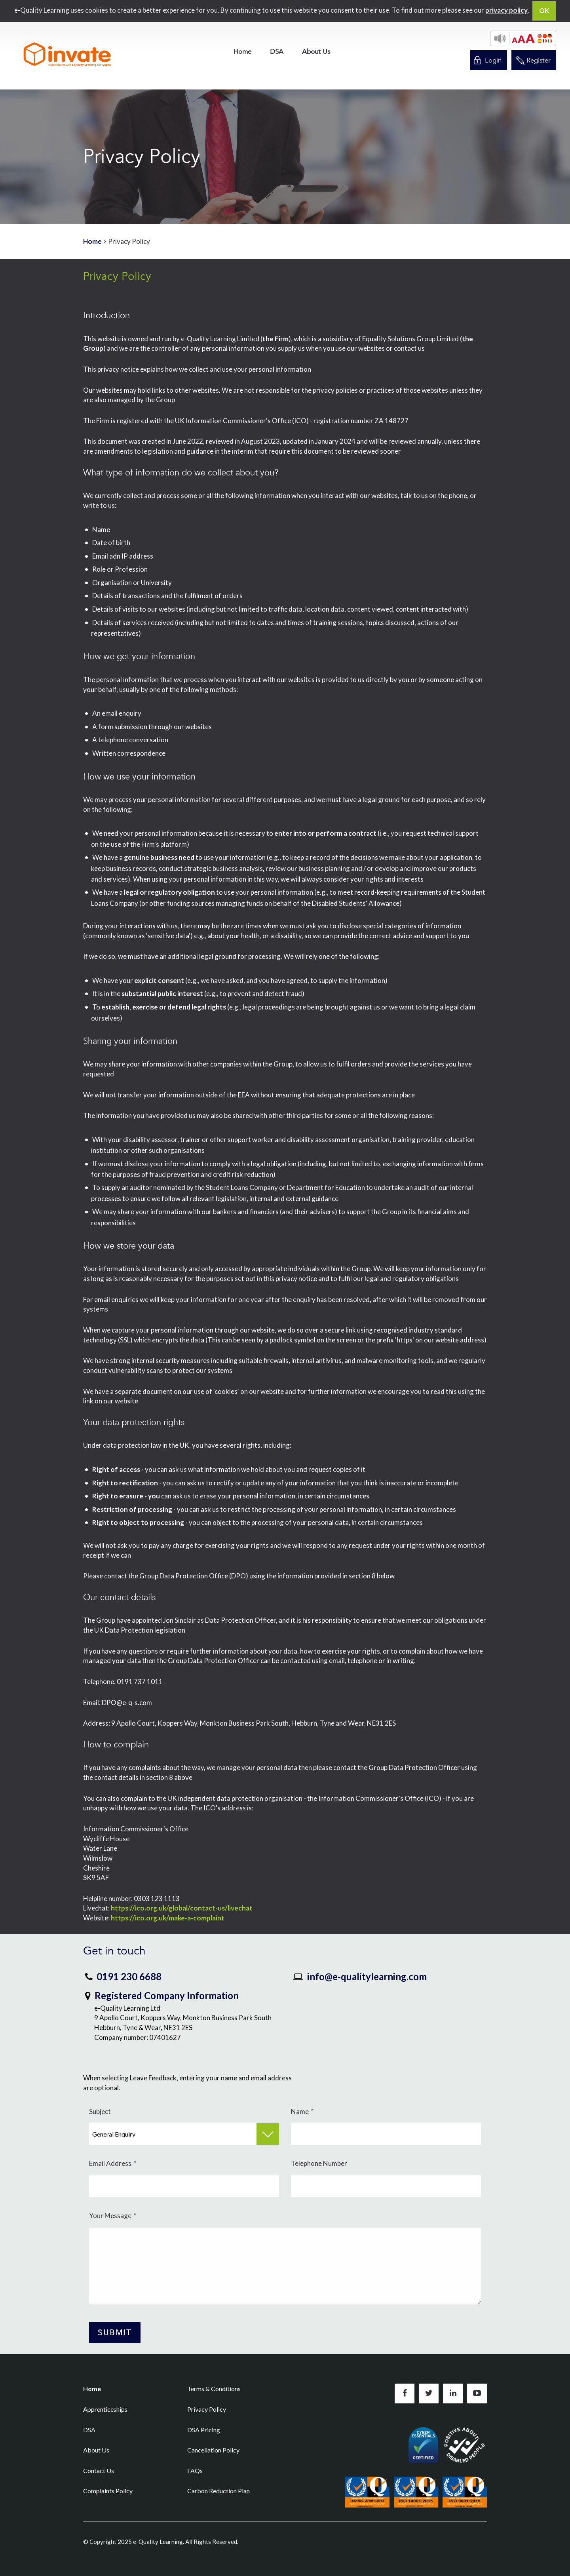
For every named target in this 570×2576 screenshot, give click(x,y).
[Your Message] (285, 2265)
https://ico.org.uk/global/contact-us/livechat (182, 1908)
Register (538, 60)
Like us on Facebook (404, 2393)
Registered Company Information (167, 1995)
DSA (276, 51)
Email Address (112, 2163)
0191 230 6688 (129, 1976)
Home (242, 51)
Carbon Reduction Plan (218, 2490)
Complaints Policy (108, 2490)
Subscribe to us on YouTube (477, 2393)
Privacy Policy (206, 2409)
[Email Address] (184, 2186)
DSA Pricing (203, 2429)
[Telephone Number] (386, 2186)
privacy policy (506, 10)
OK (544, 10)
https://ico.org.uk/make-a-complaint (167, 1918)
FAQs (195, 2470)
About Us (316, 51)
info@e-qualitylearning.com (367, 1976)
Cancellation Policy (213, 2450)
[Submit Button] (115, 2332)
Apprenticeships (105, 2409)
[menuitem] (242, 51)
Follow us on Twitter (429, 2393)
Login (493, 60)
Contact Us (98, 2470)
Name (302, 2111)
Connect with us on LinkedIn (453, 2393)
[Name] (386, 2134)
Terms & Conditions (214, 2388)
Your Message (112, 2215)
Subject (100, 2111)
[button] (523, 38)
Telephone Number (319, 2163)
